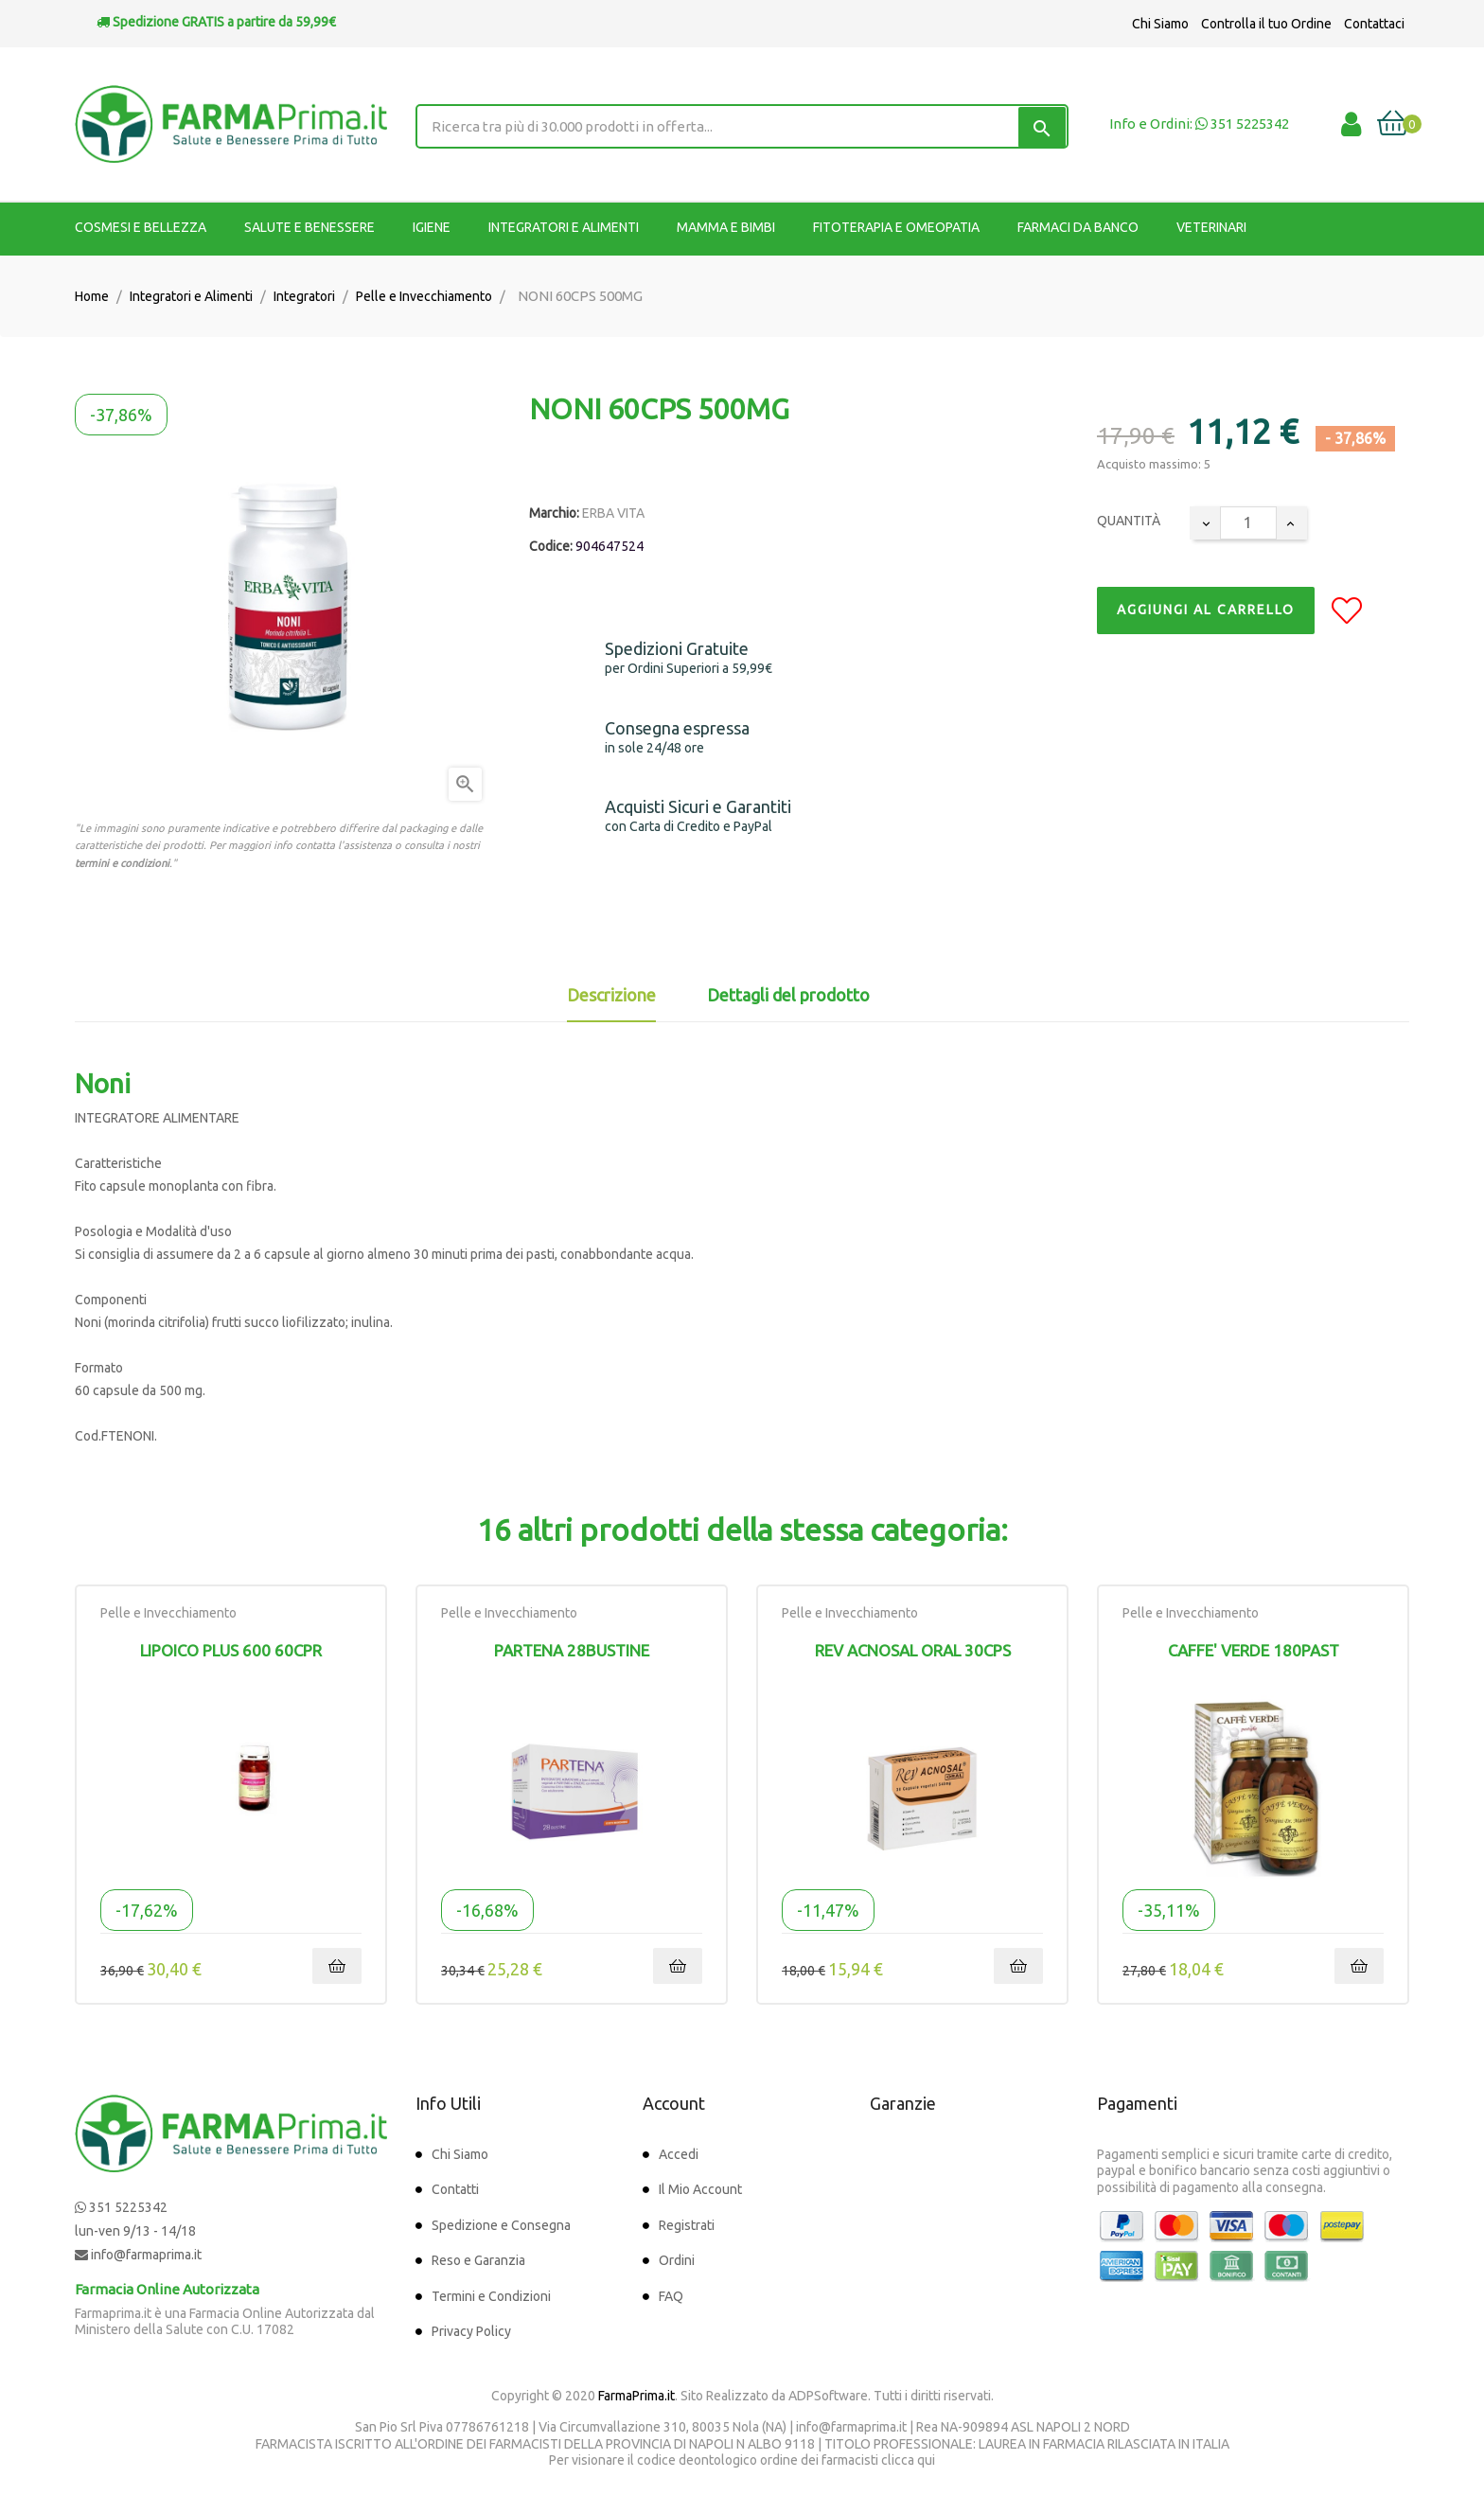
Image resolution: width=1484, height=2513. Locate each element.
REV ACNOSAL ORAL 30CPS (913, 1650)
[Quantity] (1248, 523)
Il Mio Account (700, 2189)
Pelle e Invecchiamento (168, 1612)
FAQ (671, 2296)
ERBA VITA (613, 513)
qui (926, 2460)
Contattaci (1374, 23)
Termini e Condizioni (491, 2296)
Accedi (678, 2154)
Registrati (687, 2225)
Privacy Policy (471, 2331)
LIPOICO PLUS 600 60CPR (231, 1650)
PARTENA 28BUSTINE (571, 1650)
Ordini (677, 2260)
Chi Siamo (1160, 23)
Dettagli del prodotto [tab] (788, 994)
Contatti (455, 2189)
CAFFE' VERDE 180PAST (1253, 1650)
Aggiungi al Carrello (1206, 609)
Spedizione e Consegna (501, 2225)
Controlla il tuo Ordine (1266, 23)
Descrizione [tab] (611, 994)
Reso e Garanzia (478, 2260)
